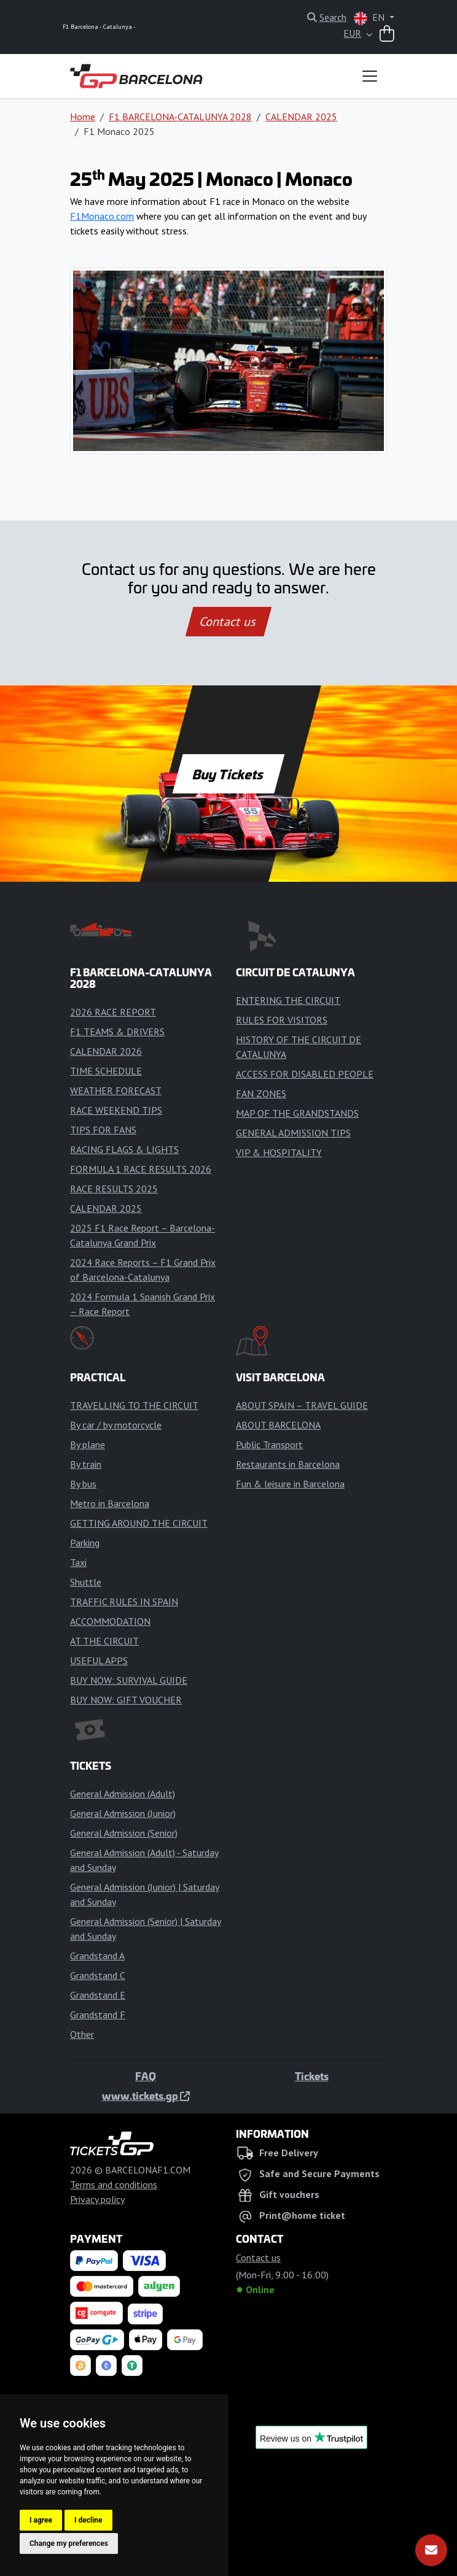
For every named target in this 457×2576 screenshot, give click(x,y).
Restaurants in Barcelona (288, 1464)
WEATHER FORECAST (116, 1090)
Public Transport (269, 1444)
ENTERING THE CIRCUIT (288, 1000)
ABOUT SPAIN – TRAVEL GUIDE (302, 1405)
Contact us (228, 622)
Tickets (312, 2076)
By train (85, 1464)
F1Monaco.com (102, 216)
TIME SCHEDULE (106, 1071)
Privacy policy (97, 2199)
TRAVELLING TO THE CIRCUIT (134, 1405)
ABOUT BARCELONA (278, 1425)
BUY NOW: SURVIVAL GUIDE (128, 1680)
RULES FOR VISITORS (281, 1020)
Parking (85, 1543)
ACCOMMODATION (110, 1621)
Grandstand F (97, 2014)
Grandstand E (97, 1995)
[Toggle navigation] (370, 76)
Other (82, 2034)
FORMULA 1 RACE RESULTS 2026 (140, 1169)
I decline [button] (88, 2520)
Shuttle (85, 1582)
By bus (83, 1484)
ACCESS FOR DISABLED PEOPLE (304, 1074)
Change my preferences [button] (68, 2543)
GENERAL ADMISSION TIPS (293, 1133)
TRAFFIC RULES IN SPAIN (124, 1601)
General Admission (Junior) (123, 1813)
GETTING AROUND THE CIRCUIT (139, 1523)
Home (82, 116)
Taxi (78, 1562)
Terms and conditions (113, 2184)
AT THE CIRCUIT (104, 1641)
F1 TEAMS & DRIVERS (117, 1031)
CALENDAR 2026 (106, 1051)
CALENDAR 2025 (301, 116)
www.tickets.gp (146, 2095)
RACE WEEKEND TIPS (116, 1110)
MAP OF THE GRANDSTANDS (297, 1113)
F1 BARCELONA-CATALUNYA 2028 (180, 116)
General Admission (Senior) (124, 1833)
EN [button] (370, 18)
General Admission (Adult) (122, 1793)
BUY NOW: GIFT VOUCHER (126, 1700)
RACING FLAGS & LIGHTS (124, 1149)
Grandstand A (97, 1955)
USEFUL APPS (99, 1660)
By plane (87, 1444)
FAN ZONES (261, 1093)
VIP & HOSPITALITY (279, 1152)
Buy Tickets (228, 774)
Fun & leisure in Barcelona (290, 1484)
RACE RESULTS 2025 (114, 1188)
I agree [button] (40, 2520)
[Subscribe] (431, 2550)
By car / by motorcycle (116, 1425)
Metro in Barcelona (109, 1503)
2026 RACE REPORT (113, 1012)
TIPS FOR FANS (103, 1130)
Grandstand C (97, 1975)
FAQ (145, 2076)
